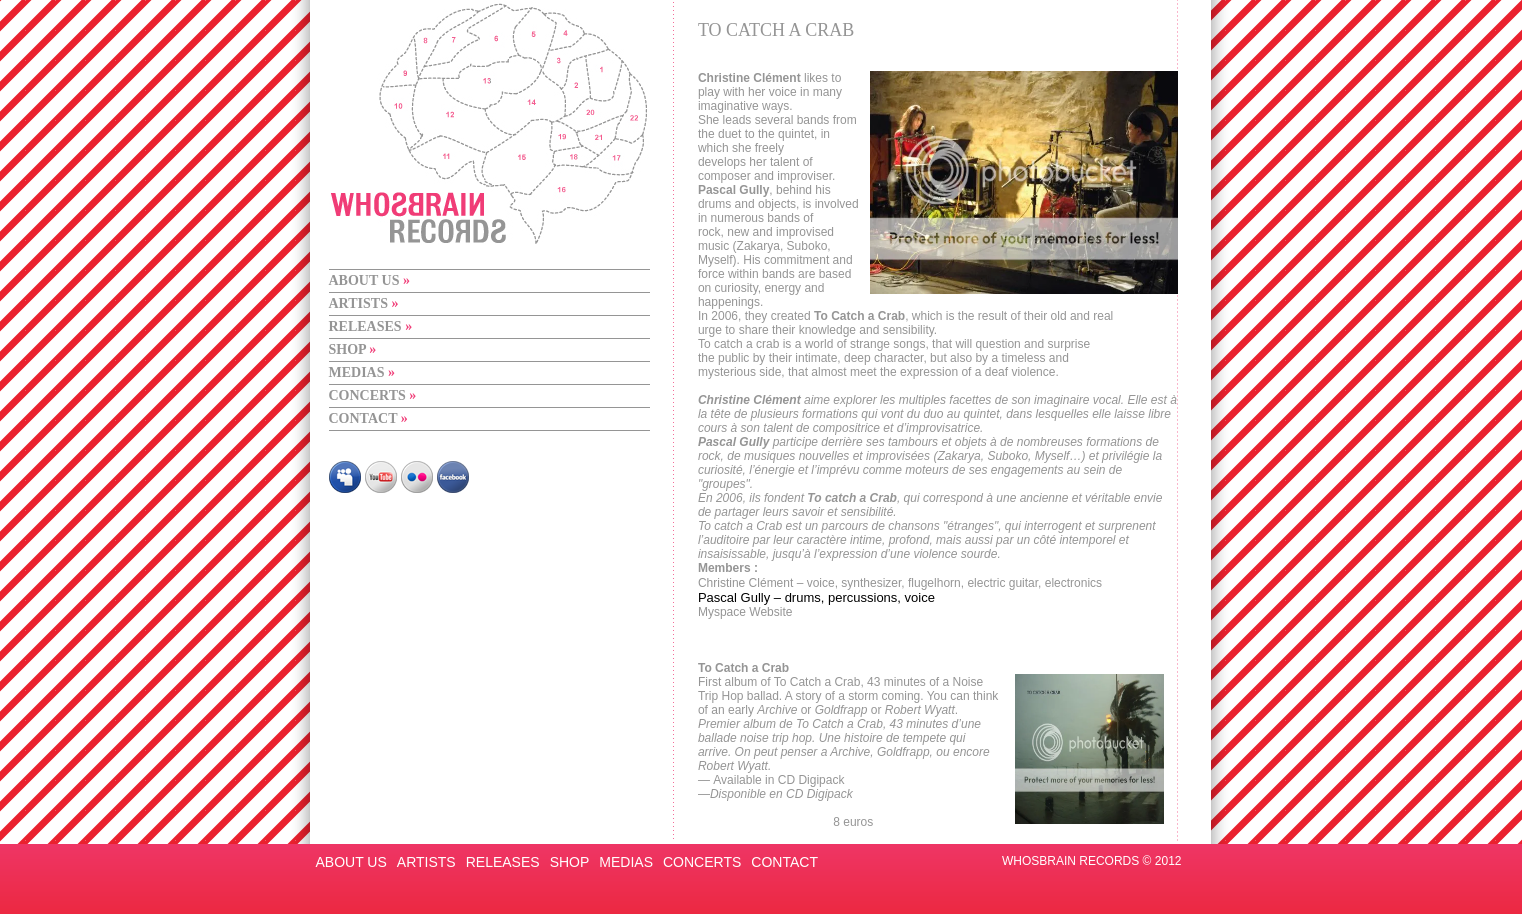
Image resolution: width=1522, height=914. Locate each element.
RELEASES (371, 326)
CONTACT (368, 418)
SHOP (353, 349)
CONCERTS (373, 395)
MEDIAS (362, 372)
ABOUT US (369, 280)
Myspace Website (747, 612)
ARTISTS (364, 303)
